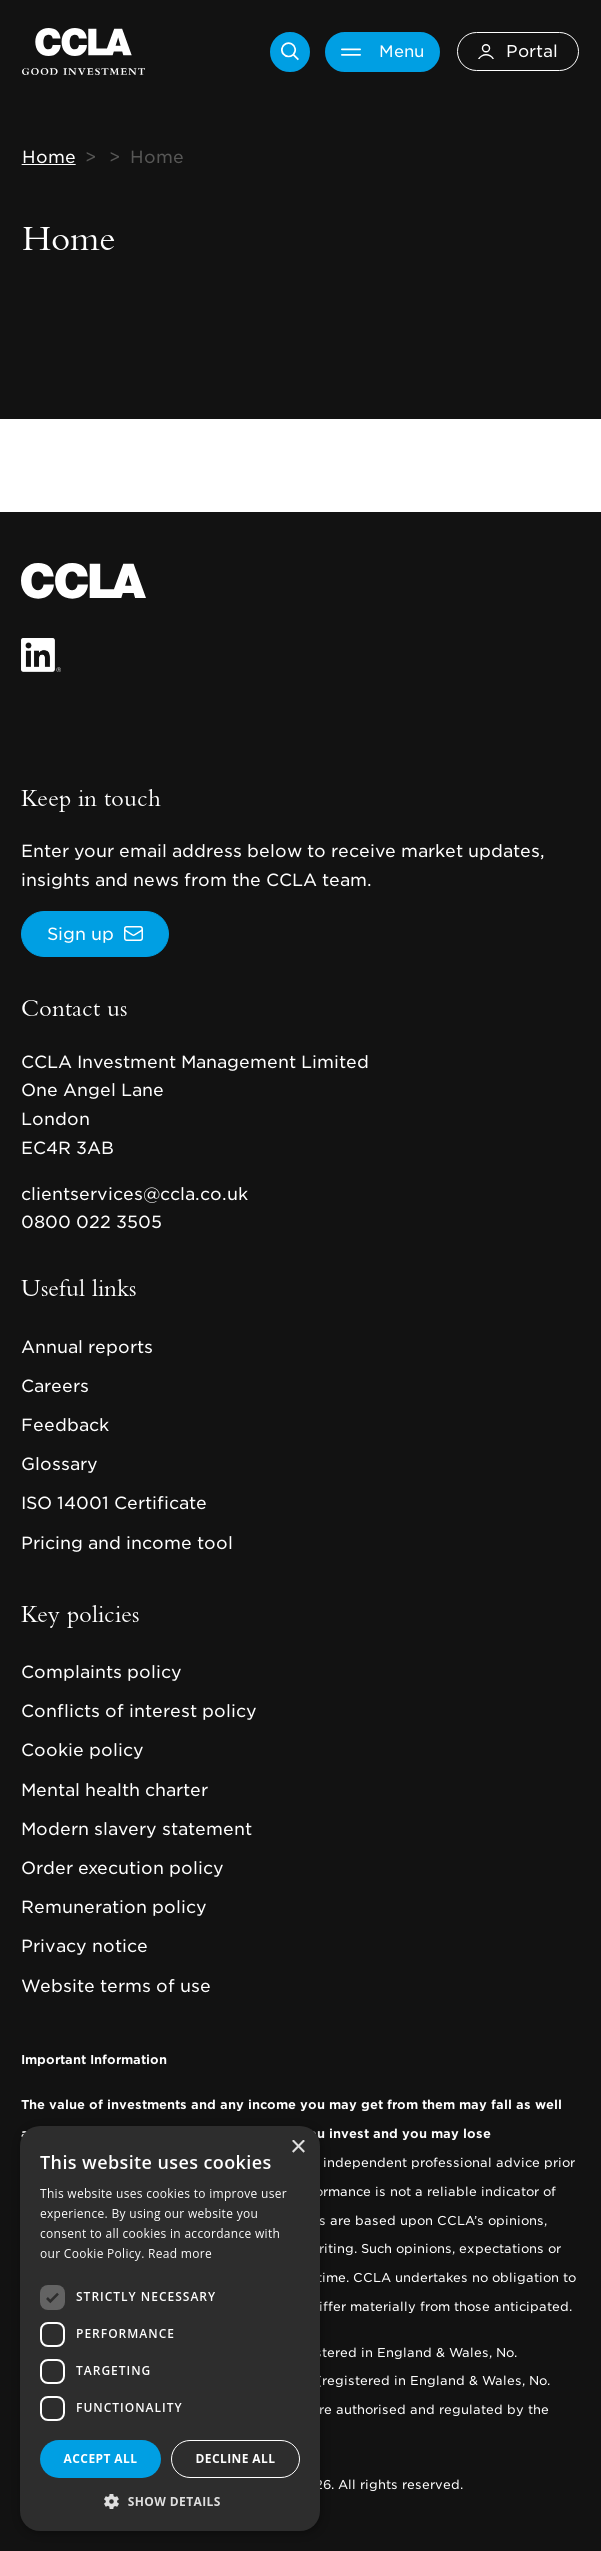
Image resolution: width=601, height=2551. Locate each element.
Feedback (65, 1425)
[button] (170, 2501)
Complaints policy (101, 1672)
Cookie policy (82, 1750)
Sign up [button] (80, 934)
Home (49, 157)
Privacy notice (84, 1946)
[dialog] (170, 2328)
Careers (55, 1386)
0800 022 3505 (91, 1222)
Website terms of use (116, 1986)
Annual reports (87, 1347)
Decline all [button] (236, 2458)
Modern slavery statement (136, 1829)
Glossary (59, 1464)
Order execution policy (122, 1868)
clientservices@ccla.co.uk (134, 1194)
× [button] (297, 2147)
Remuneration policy (114, 1907)
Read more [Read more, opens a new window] (180, 2253)
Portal (518, 51)
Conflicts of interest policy (139, 1711)
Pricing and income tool (127, 1543)
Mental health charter (114, 1790)
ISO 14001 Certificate (114, 1503)
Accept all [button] (101, 2458)
